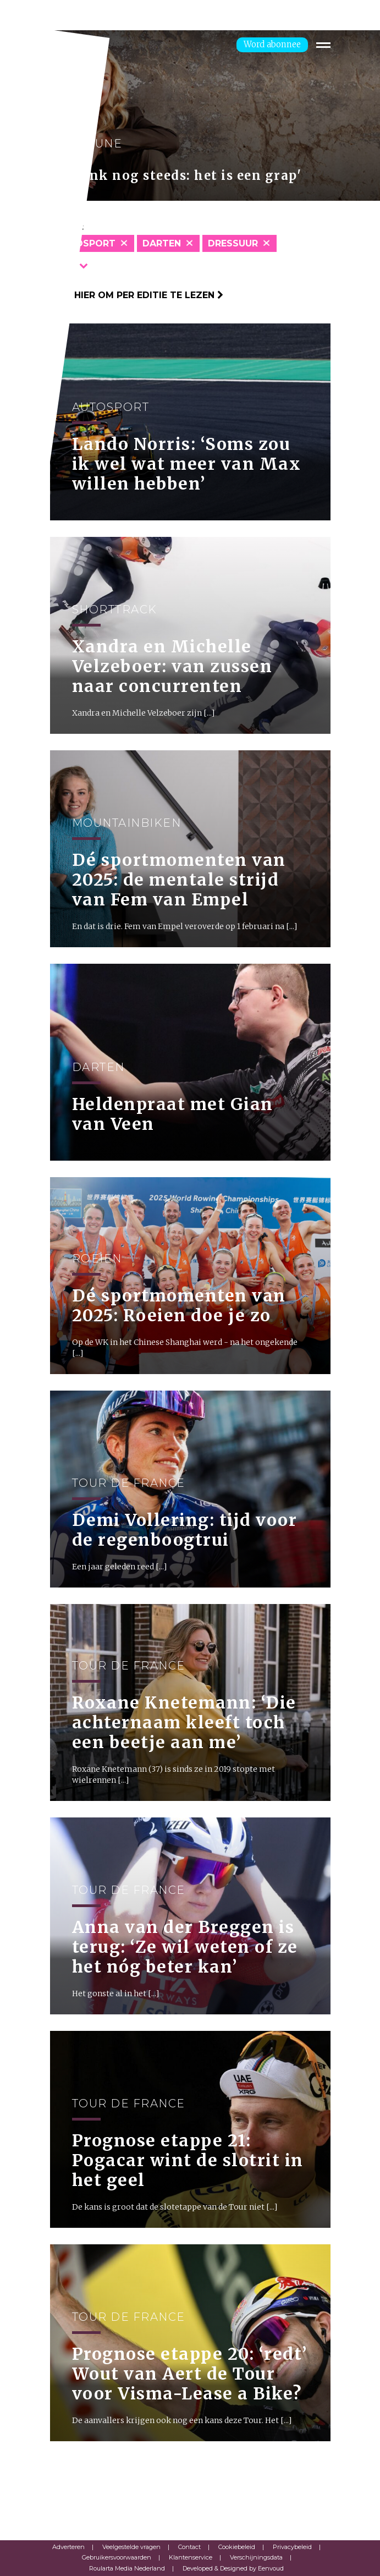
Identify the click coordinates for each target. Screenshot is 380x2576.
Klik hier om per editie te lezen (136, 295)
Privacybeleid (292, 2547)
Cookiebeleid (236, 2547)
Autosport (85, 243)
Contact (189, 2547)
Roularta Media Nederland (127, 2568)
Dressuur (233, 243)
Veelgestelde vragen (131, 2547)
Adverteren (68, 2547)
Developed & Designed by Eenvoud (233, 2568)
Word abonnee (272, 44)
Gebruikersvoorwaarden (116, 2557)
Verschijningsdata (256, 2557)
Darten (161, 243)
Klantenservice (190, 2557)
